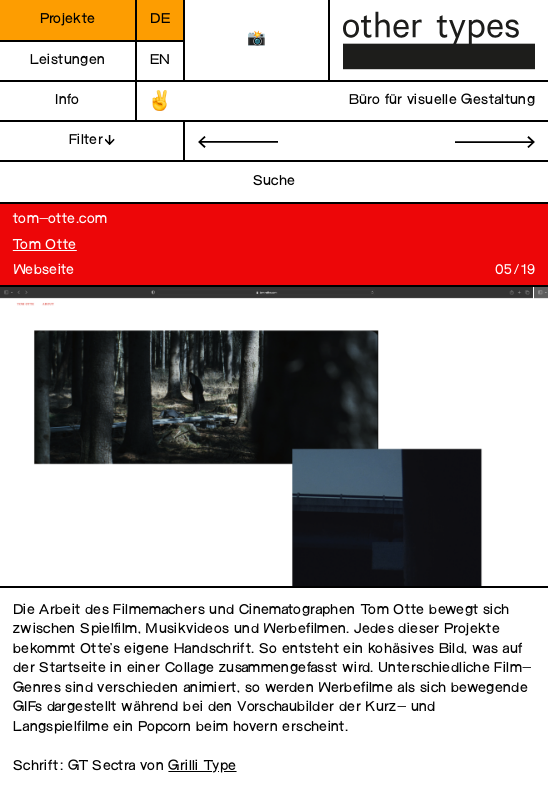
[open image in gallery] (267, 437)
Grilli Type (202, 766)
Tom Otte (45, 245)
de (160, 19)
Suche (274, 181)
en (160, 60)
